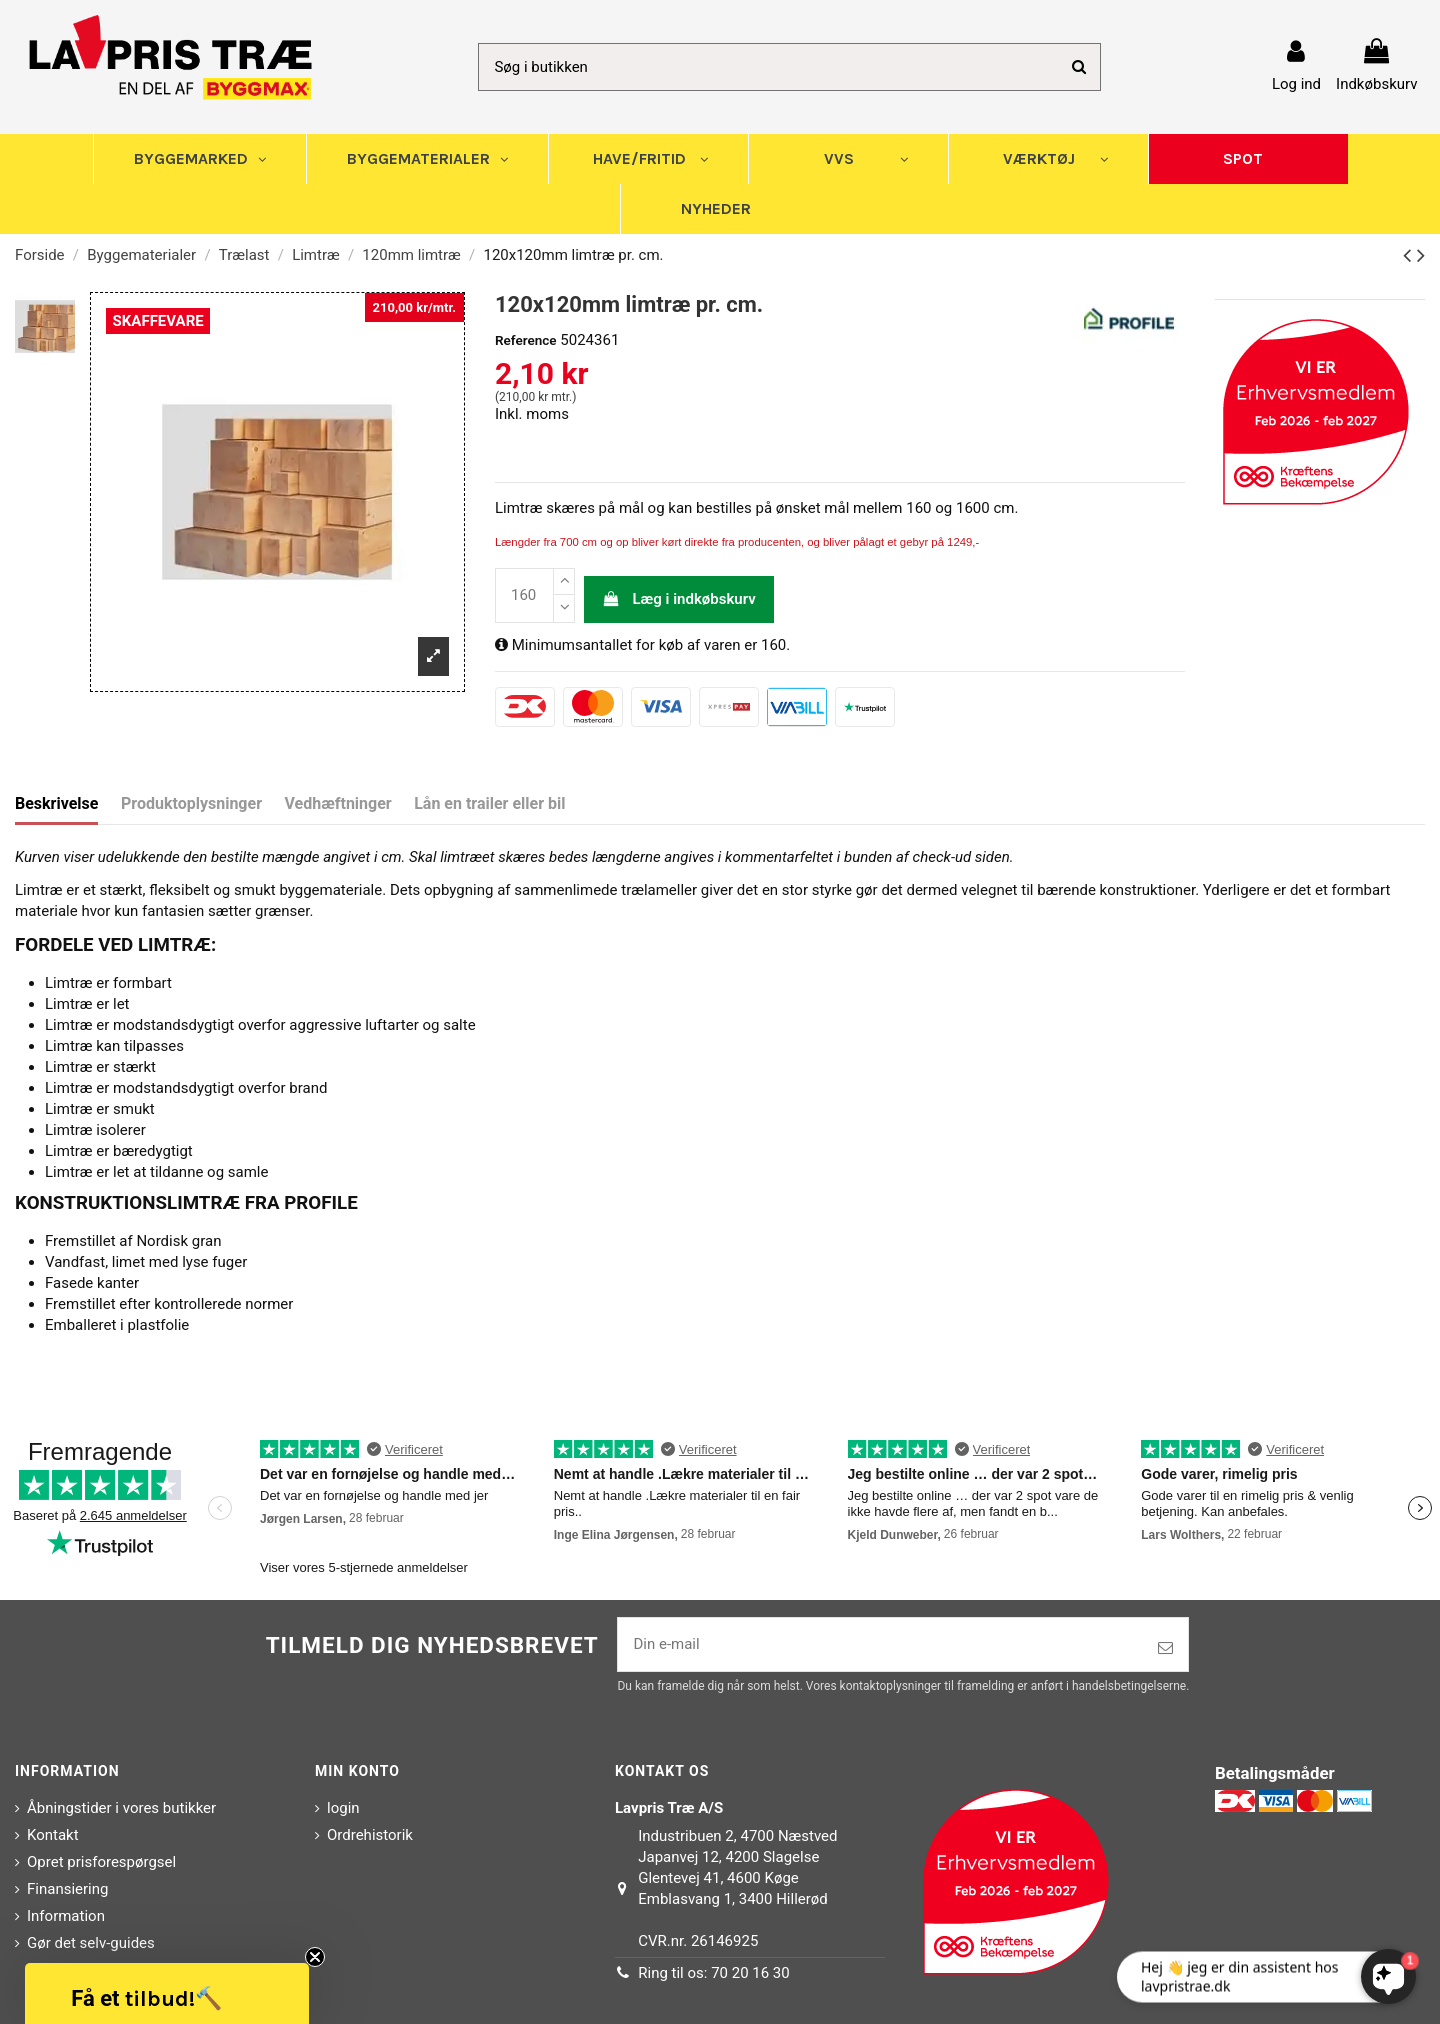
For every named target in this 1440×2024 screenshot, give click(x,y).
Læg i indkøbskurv (679, 599)
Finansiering (67, 1889)
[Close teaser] (315, 1957)
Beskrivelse (56, 803)
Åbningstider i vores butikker (121, 1808)
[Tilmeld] (1165, 1648)
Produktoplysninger (191, 803)
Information (66, 1916)
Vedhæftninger (338, 803)
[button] (167, 1993)
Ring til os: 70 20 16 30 (714, 1973)
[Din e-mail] (880, 1644)
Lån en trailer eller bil (489, 803)
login (343, 1808)
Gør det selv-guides (91, 1943)
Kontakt (53, 1835)
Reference (526, 340)
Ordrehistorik (370, 1835)
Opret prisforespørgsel (101, 1862)
